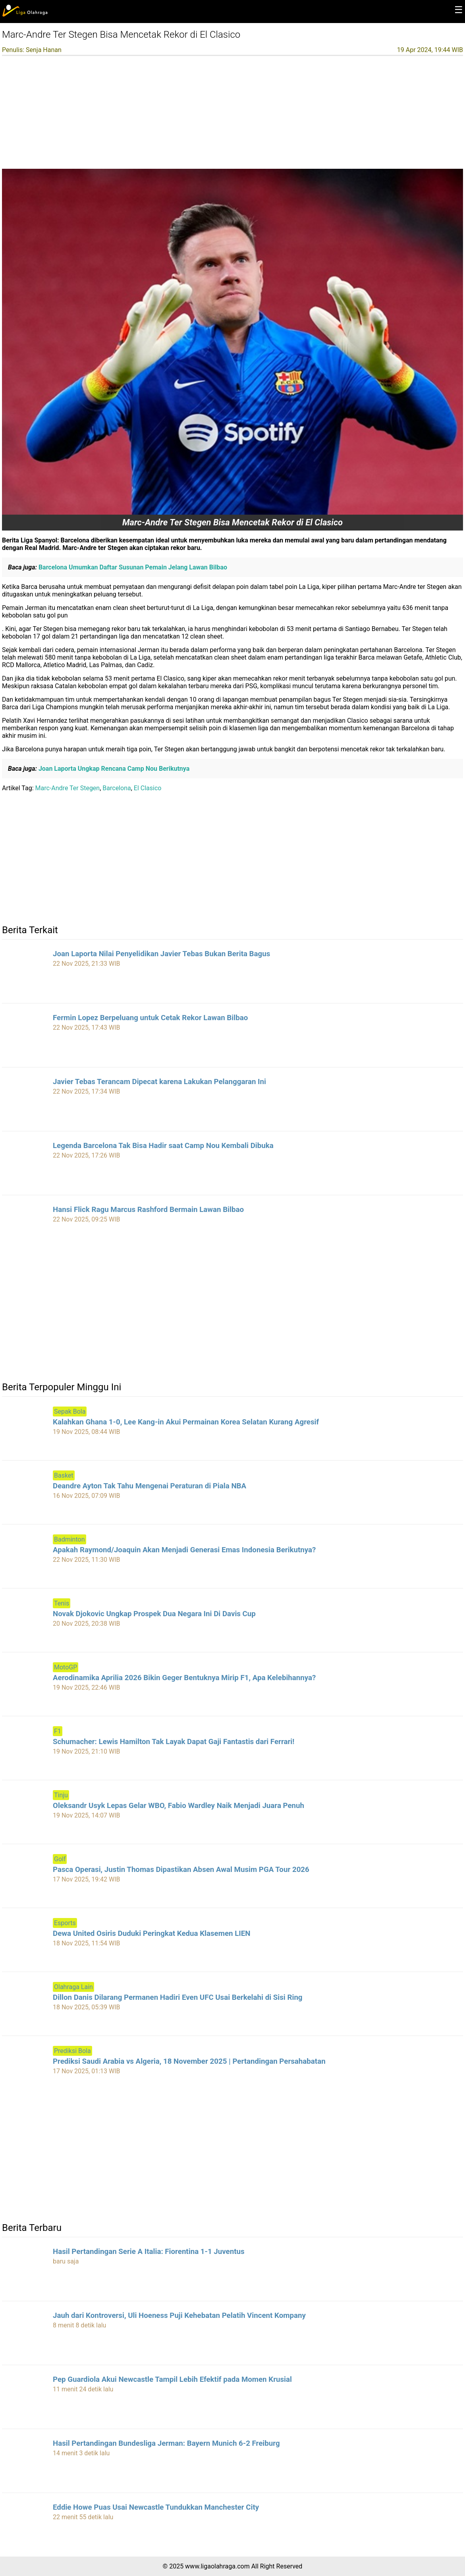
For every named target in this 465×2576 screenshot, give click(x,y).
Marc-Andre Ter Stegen (67, 788)
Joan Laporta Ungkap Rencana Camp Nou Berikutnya (113, 768)
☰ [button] (458, 9)
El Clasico (148, 788)
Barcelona (116, 788)
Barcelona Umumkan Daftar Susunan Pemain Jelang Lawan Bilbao (132, 567)
